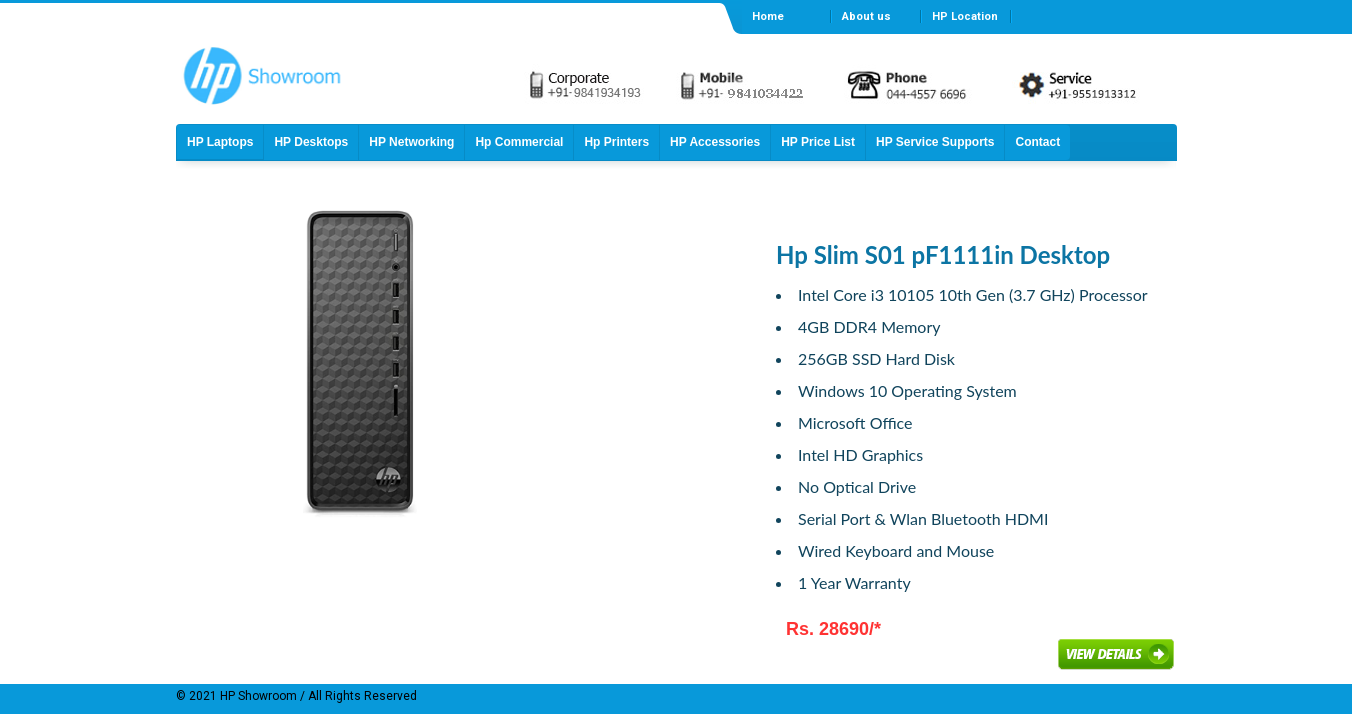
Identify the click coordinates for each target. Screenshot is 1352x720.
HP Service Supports (935, 142)
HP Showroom (257, 696)
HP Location (965, 16)
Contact (1037, 142)
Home (768, 16)
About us (866, 16)
